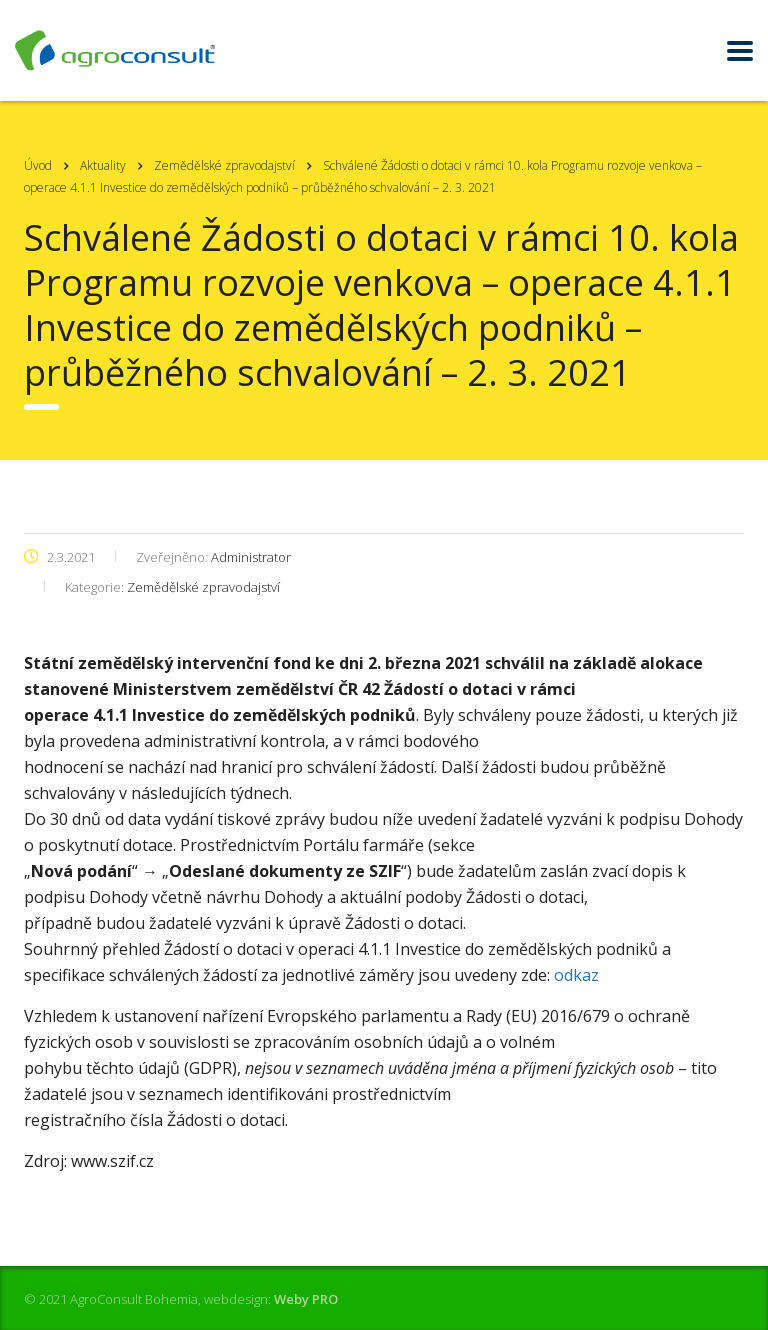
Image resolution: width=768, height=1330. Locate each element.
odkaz (576, 975)
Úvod (38, 165)
